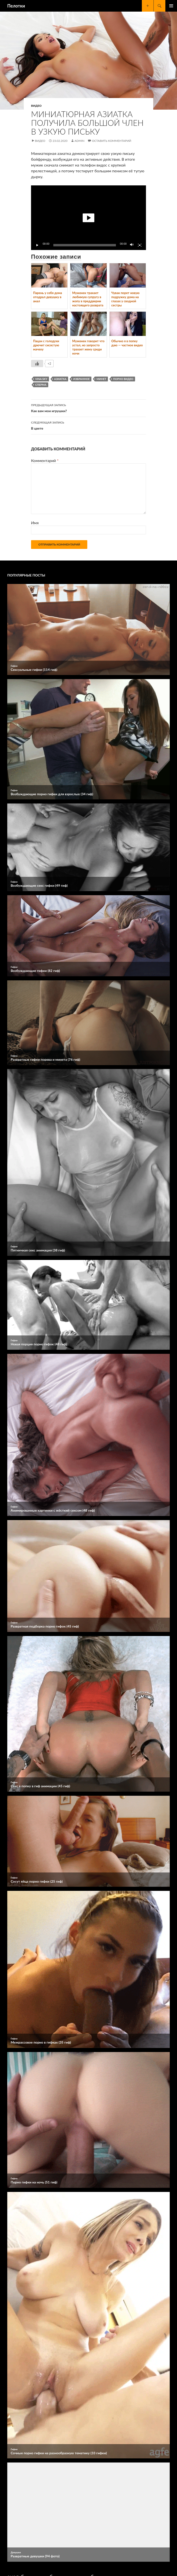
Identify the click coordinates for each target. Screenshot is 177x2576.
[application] (88, 217)
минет (101, 378)
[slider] (84, 245)
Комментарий (44, 460)
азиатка (60, 378)
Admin (79, 141)
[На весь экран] (139, 245)
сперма (41, 384)
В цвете (88, 425)
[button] (88, 217)
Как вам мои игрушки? (88, 407)
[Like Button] (37, 363)
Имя (35, 522)
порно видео (123, 378)
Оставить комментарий (111, 141)
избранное (81, 378)
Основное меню (171, 6)
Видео (36, 105)
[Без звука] (131, 245)
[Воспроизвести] (37, 245)
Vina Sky (41, 378)
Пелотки (16, 5)
